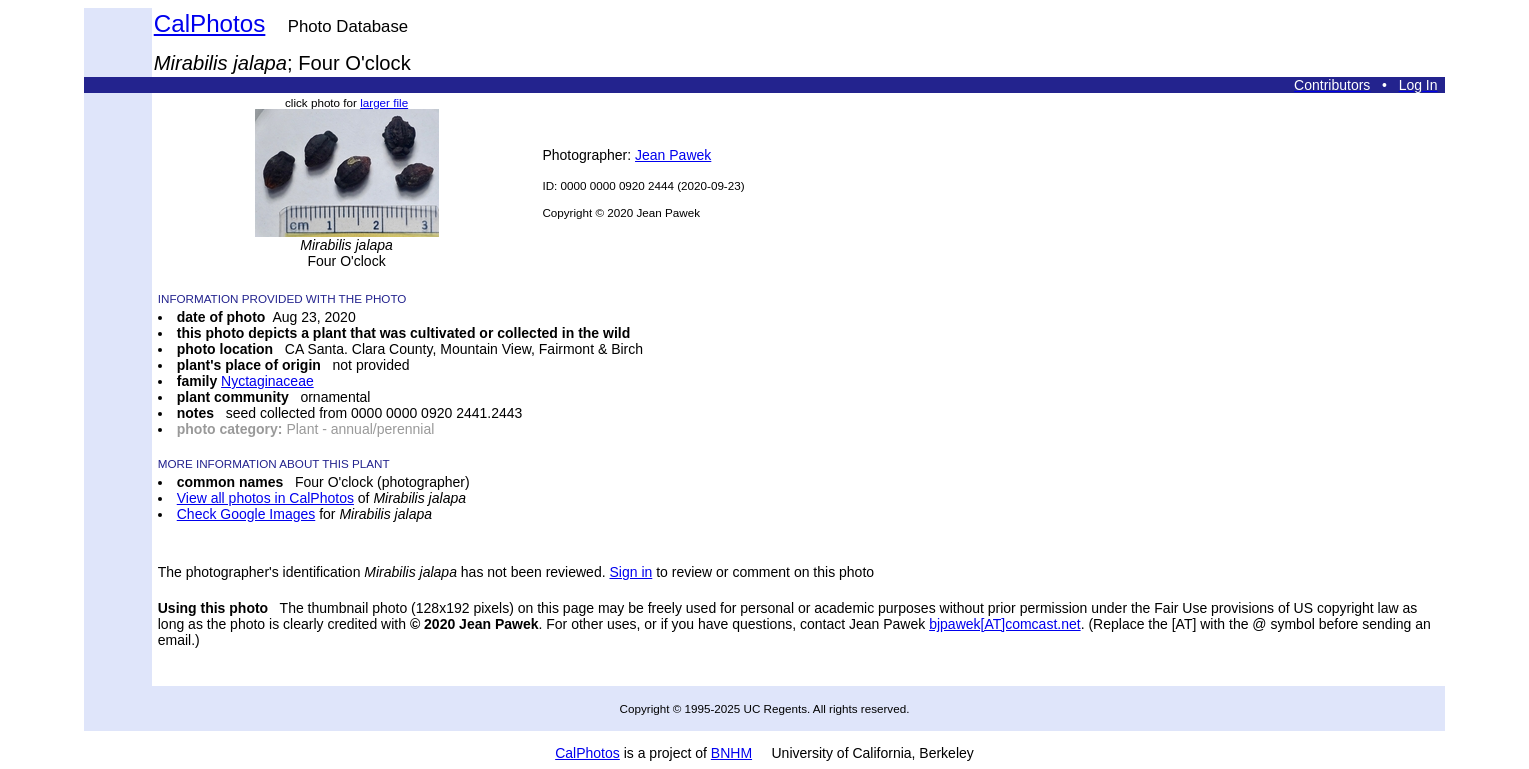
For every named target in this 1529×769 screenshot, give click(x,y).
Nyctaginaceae (267, 381)
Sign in (630, 572)
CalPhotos (210, 23)
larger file (384, 102)
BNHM (731, 753)
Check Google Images (246, 514)
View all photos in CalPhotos (265, 498)
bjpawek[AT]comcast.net (1004, 624)
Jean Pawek (673, 155)
